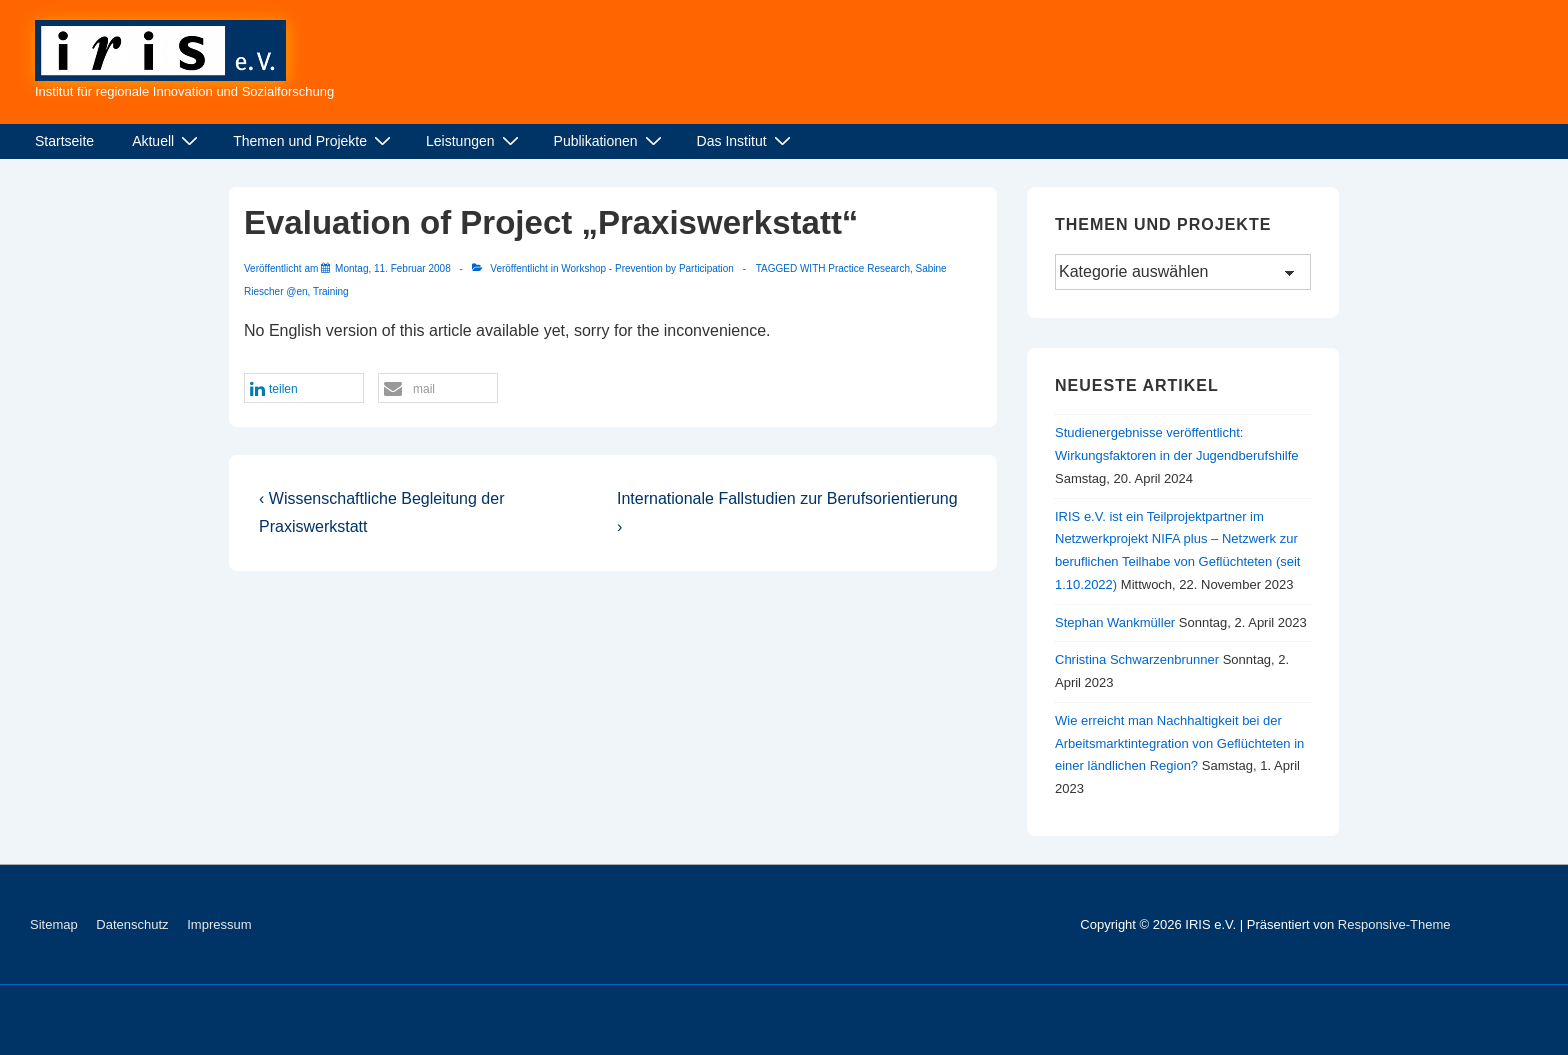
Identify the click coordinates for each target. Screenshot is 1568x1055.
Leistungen (475, 141)
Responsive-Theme (1394, 924)
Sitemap (54, 924)
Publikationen (610, 141)
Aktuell (167, 141)
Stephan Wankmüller (1115, 622)
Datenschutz (132, 924)
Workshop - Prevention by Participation (647, 268)
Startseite (64, 141)
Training (331, 291)
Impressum (219, 924)
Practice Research (869, 268)
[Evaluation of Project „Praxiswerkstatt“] (393, 268)
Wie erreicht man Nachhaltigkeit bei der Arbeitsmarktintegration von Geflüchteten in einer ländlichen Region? (1179, 743)
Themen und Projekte (314, 141)
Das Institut (746, 141)
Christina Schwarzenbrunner (1137, 659)
